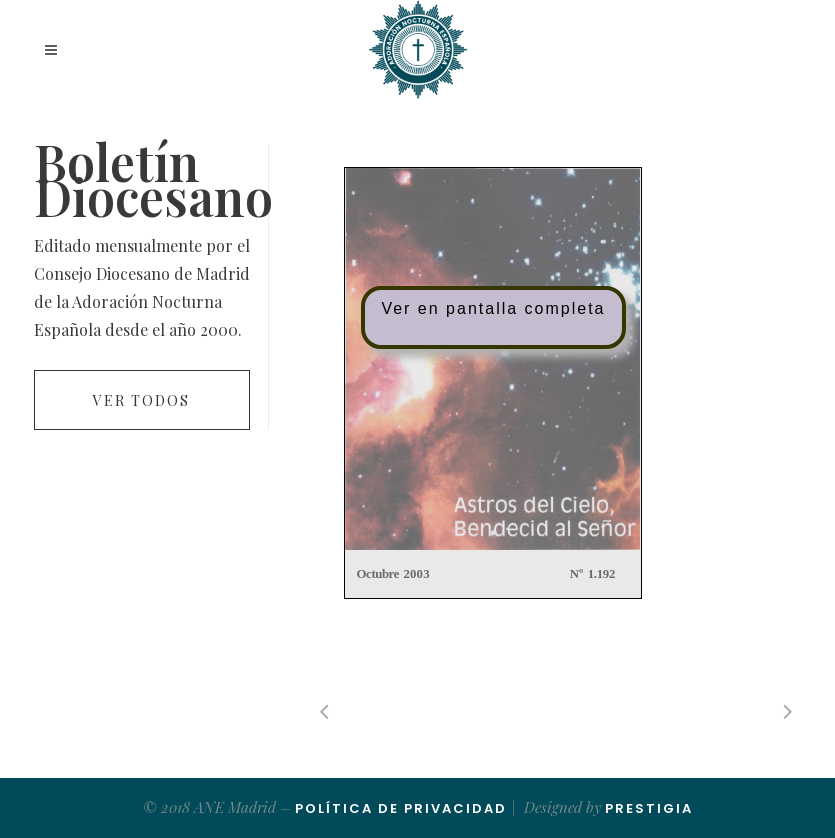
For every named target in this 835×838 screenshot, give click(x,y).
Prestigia (649, 808)
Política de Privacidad (401, 808)
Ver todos (141, 400)
